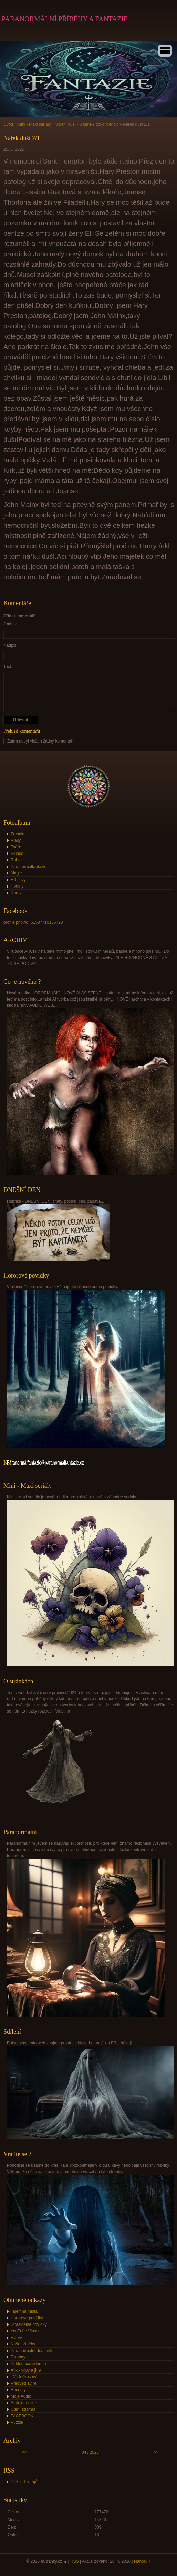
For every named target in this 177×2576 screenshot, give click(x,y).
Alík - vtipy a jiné (26, 2370)
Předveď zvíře (24, 2383)
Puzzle (17, 2422)
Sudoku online (24, 2402)
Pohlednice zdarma (28, 2363)
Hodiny (17, 886)
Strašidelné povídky (29, 2324)
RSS (74, 2561)
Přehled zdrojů (24, 2481)
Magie (16, 873)
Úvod (8, 124)
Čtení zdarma (23, 2409)
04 (84, 2452)
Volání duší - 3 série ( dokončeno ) (87, 124)
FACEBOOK (22, 2415)
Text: (7, 666)
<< (24, 2452)
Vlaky (16, 840)
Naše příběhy (23, 2344)
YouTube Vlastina (27, 2331)
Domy (16, 892)
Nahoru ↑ (142, 2561)
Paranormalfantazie (28, 866)
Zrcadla (17, 834)
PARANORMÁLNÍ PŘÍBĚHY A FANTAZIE (65, 19)
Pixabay (18, 2357)
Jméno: (10, 624)
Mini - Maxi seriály (35, 124)
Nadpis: (10, 645)
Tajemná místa (24, 2311)
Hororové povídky (27, 2318)
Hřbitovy (18, 879)
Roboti (17, 860)
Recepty (18, 2389)
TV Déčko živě (24, 2376)
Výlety (16, 2337)
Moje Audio (21, 2396)
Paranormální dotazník (31, 2350)
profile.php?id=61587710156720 (33, 922)
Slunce (17, 853)
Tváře (16, 847)
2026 (94, 2452)
